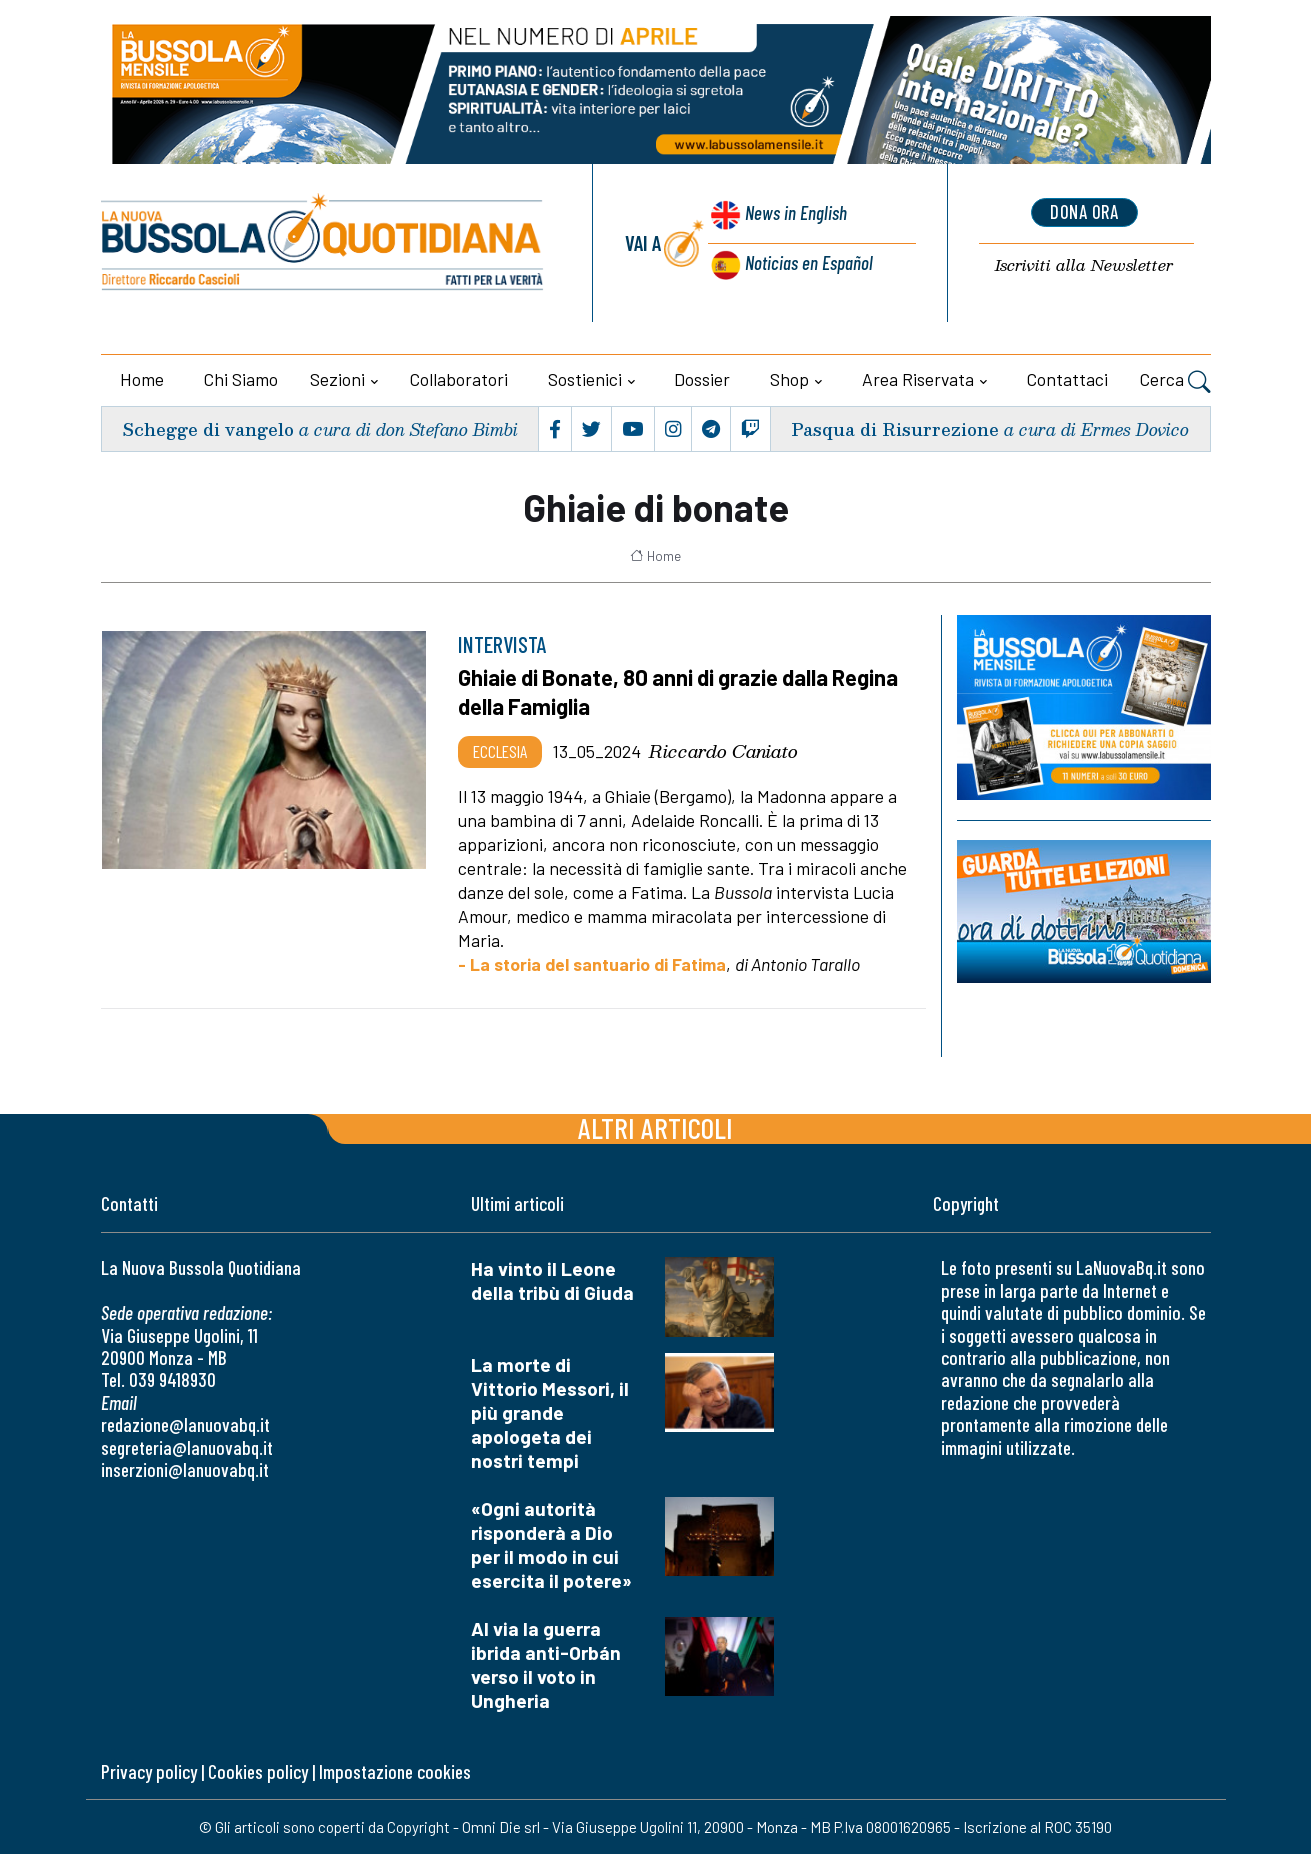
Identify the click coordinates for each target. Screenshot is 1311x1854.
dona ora (1084, 213)
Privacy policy (149, 1770)
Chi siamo (241, 379)
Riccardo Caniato (723, 750)
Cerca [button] (1175, 382)
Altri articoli (655, 1126)
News (793, 217)
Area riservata (918, 379)
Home (142, 379)
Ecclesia (500, 750)
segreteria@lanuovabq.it (187, 1445)
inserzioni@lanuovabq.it (185, 1468)
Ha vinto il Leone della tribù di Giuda (552, 1279)
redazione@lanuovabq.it (185, 1423)
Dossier (702, 379)
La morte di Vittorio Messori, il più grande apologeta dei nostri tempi (550, 1411)
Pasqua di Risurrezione (894, 428)
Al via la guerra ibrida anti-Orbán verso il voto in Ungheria (546, 1663)
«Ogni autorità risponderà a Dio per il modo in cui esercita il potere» (551, 1543)
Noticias (808, 263)
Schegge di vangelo (209, 428)
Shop (789, 379)
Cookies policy (258, 1770)
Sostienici (585, 379)
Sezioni (337, 379)
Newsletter (1084, 266)
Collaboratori (459, 379)
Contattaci (1067, 379)
